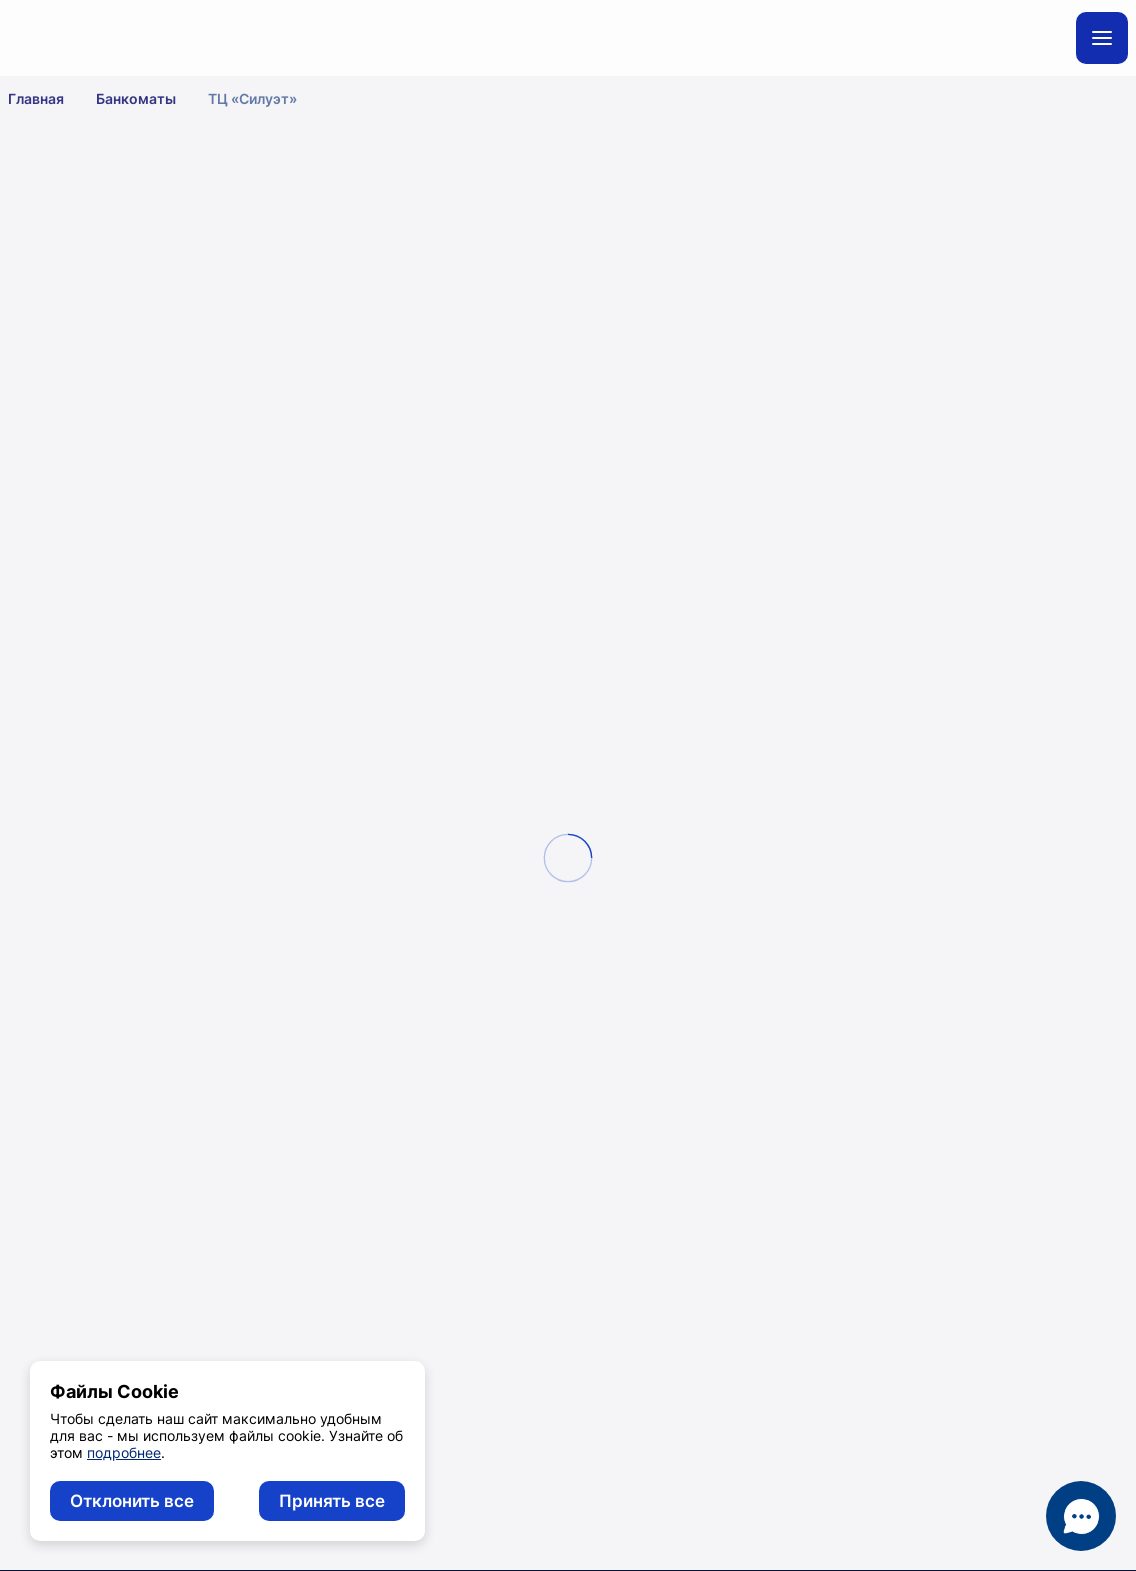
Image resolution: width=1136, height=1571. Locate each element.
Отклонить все (132, 1501)
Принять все (332, 1501)
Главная (49, 98)
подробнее (124, 1452)
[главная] (173, 38)
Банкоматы (149, 98)
